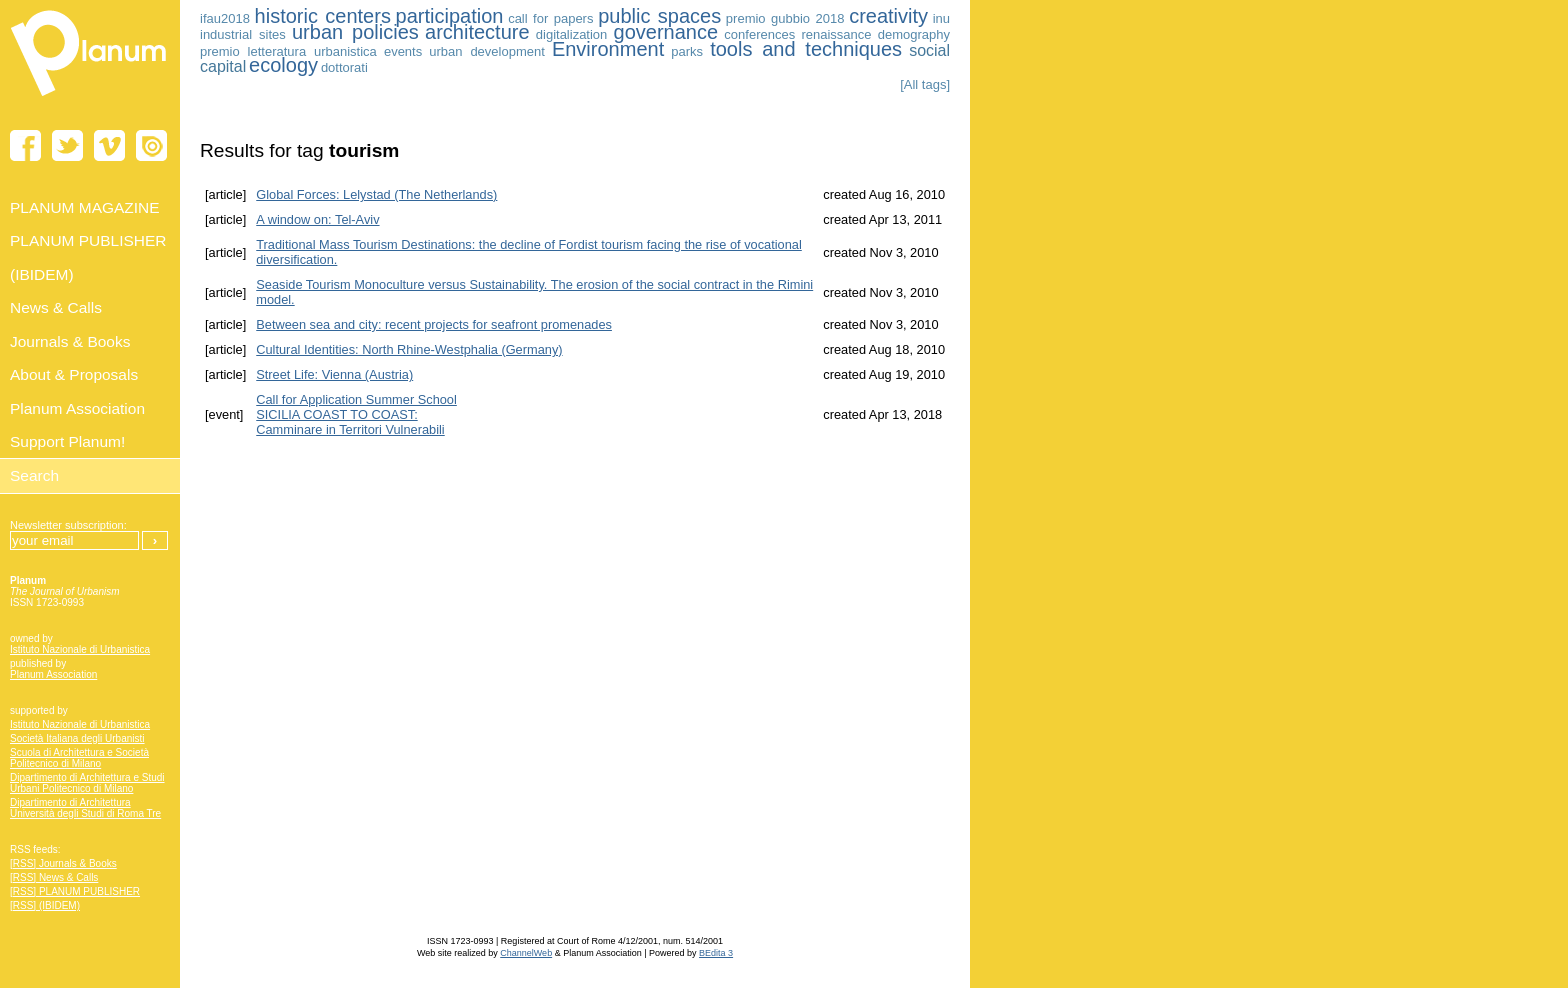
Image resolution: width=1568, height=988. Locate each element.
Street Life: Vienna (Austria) (334, 374)
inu (941, 18)
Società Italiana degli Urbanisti (77, 738)
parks (687, 51)
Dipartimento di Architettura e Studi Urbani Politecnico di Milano (87, 783)
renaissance (836, 34)
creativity (888, 16)
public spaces (659, 16)
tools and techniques (806, 49)
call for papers (550, 18)
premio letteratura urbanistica (288, 51)
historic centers (323, 16)
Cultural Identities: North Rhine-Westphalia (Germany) (409, 349)
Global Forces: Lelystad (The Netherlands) (376, 194)
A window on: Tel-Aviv (317, 219)
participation (450, 16)
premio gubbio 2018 (785, 18)
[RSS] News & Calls (54, 877)
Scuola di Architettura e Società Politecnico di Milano (79, 758)
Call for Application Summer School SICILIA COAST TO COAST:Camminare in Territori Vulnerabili (356, 414)
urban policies (355, 32)
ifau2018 (225, 18)
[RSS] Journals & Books (63, 863)
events (403, 51)
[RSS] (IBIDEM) (45, 905)
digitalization (572, 34)
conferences (759, 34)
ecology (283, 65)
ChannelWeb (526, 953)
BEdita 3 (716, 953)
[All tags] (925, 84)
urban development (487, 51)
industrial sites (243, 34)
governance (666, 32)
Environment (608, 49)
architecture (477, 32)
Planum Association (53, 674)
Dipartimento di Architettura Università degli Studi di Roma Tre (85, 808)
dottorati (344, 67)
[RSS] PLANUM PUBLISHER (75, 891)
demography (914, 34)
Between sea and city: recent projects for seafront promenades (434, 324)
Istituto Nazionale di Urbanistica (80, 649)
